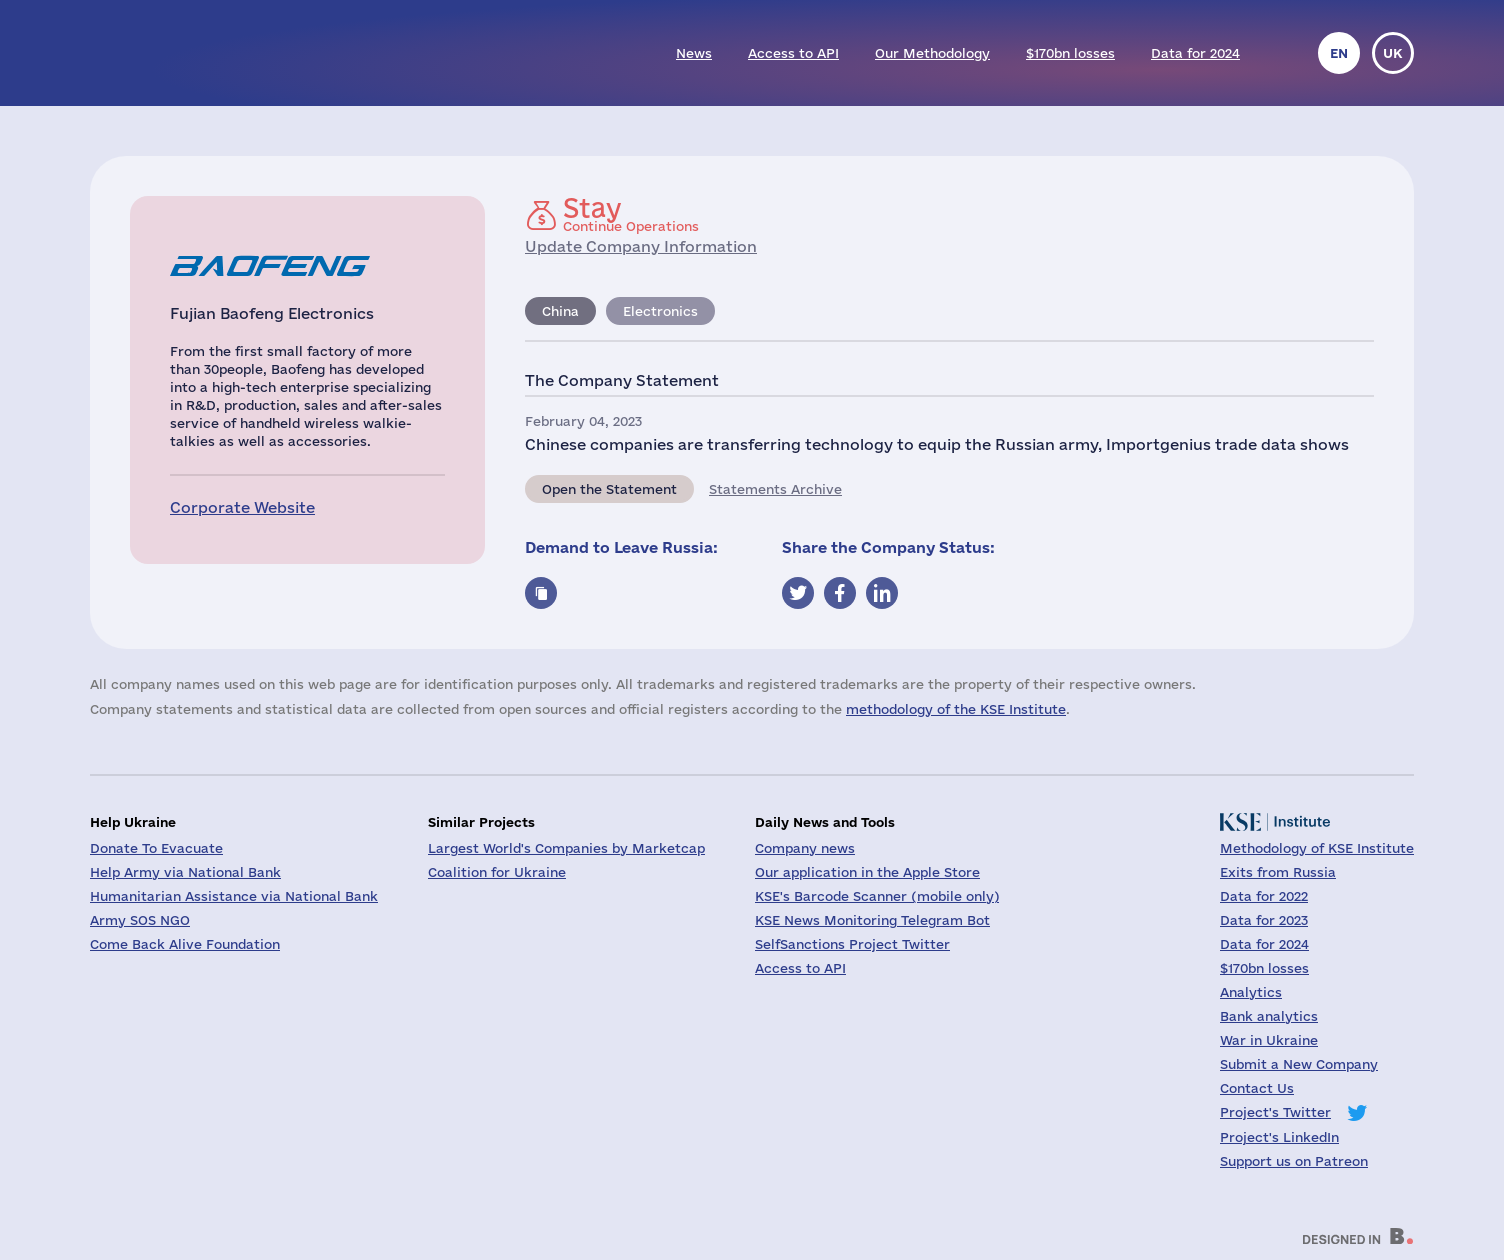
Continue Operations (631, 214)
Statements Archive (775, 489)
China (560, 311)
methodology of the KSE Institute (956, 709)
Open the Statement (609, 489)
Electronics (660, 311)
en (1339, 53)
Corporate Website (242, 507)
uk (1393, 53)
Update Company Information (641, 246)
